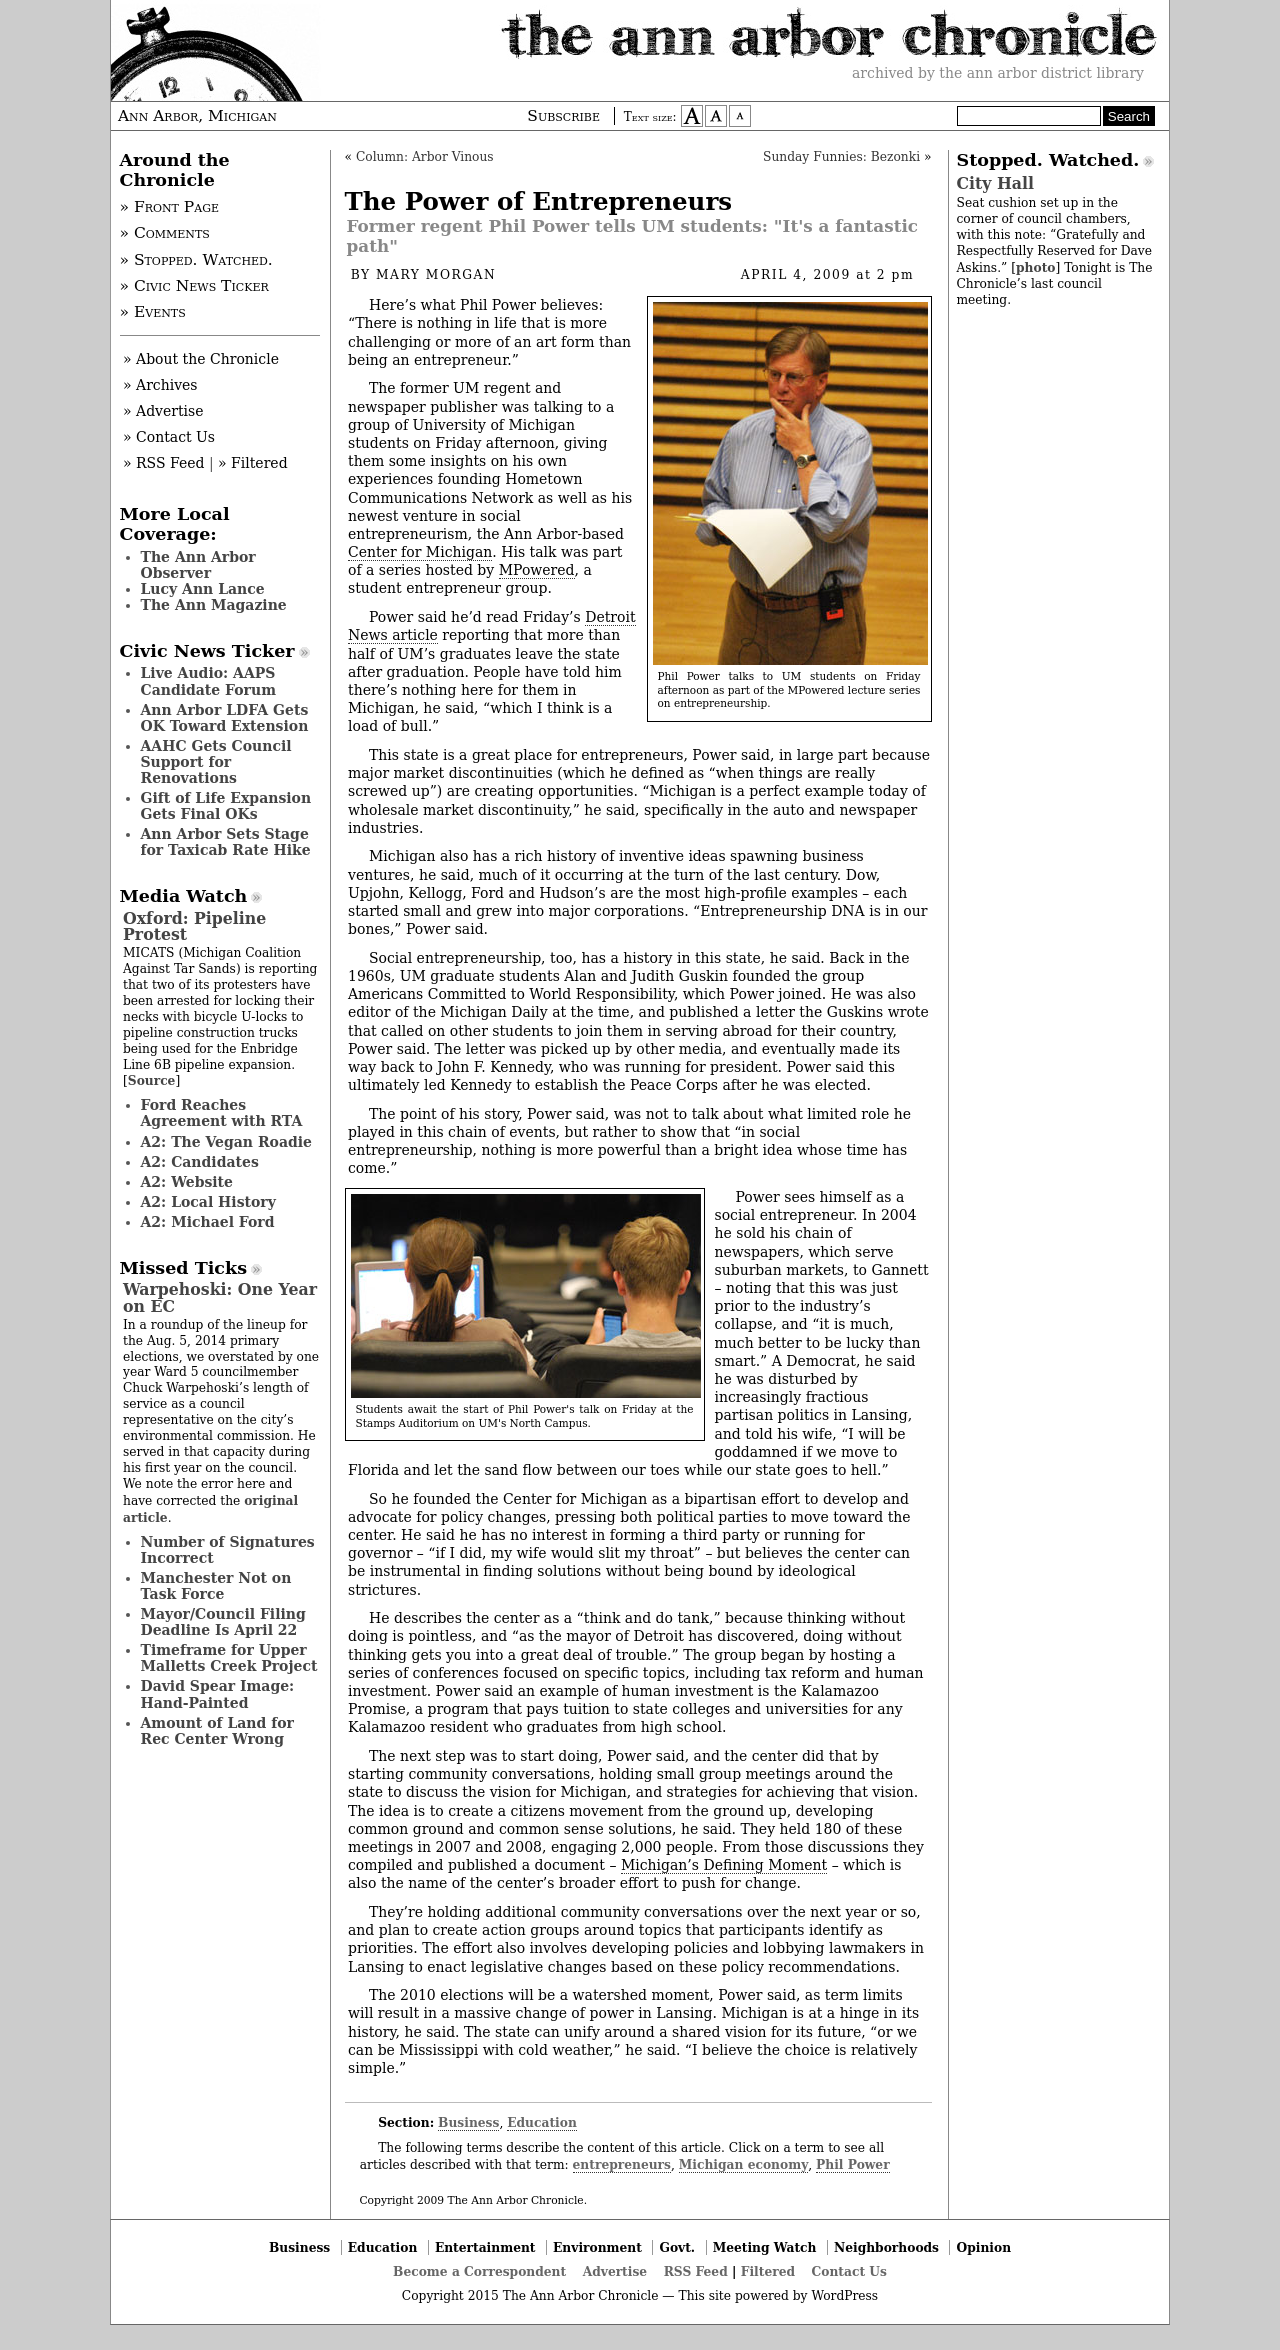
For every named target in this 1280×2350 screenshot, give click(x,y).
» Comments (165, 233)
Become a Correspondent (479, 2271)
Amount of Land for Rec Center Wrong (217, 1731)
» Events (153, 312)
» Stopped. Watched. (196, 260)
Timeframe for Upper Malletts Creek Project (229, 1658)
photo (1035, 267)
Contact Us (849, 2271)
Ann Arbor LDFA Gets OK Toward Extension (225, 718)
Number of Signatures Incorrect (228, 1550)
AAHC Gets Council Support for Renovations (216, 762)
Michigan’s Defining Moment (724, 1865)
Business (468, 2122)
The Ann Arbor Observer (198, 565)
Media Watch (184, 896)
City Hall (995, 183)
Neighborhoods (886, 2247)
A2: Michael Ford (208, 1222)
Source (152, 1080)
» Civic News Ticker (194, 286)
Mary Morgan (436, 275)
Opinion (984, 2247)
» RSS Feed (163, 463)
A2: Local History (208, 1202)
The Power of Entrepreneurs (539, 201)
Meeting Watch (765, 2247)
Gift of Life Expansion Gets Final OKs (226, 806)
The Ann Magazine (214, 605)
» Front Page (170, 207)
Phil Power (853, 2164)
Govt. (677, 2247)
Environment (597, 2247)
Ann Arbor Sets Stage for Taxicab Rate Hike (226, 842)
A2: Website (187, 1182)
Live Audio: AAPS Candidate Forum (209, 681)
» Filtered (253, 463)
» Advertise (163, 411)
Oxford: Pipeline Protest (194, 926)
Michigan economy (744, 2164)
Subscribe (563, 116)
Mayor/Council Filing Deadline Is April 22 (223, 1622)
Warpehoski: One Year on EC (220, 1297)
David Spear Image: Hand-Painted (218, 1694)
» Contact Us (169, 437)
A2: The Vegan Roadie (226, 1142)
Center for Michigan (420, 552)
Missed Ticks (184, 1268)
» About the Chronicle (201, 359)
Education (542, 2122)
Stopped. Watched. (1048, 160)
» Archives (160, 385)
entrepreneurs (622, 2164)
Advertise (615, 2271)
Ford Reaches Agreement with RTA (222, 1113)
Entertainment (485, 2247)
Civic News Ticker (207, 651)
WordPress (844, 2296)
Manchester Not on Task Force (216, 1586)
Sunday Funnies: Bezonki (841, 157)
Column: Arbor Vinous (425, 157)
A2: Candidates (200, 1162)
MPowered (537, 570)
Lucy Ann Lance (203, 589)
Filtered (768, 2271)
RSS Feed (696, 2271)
